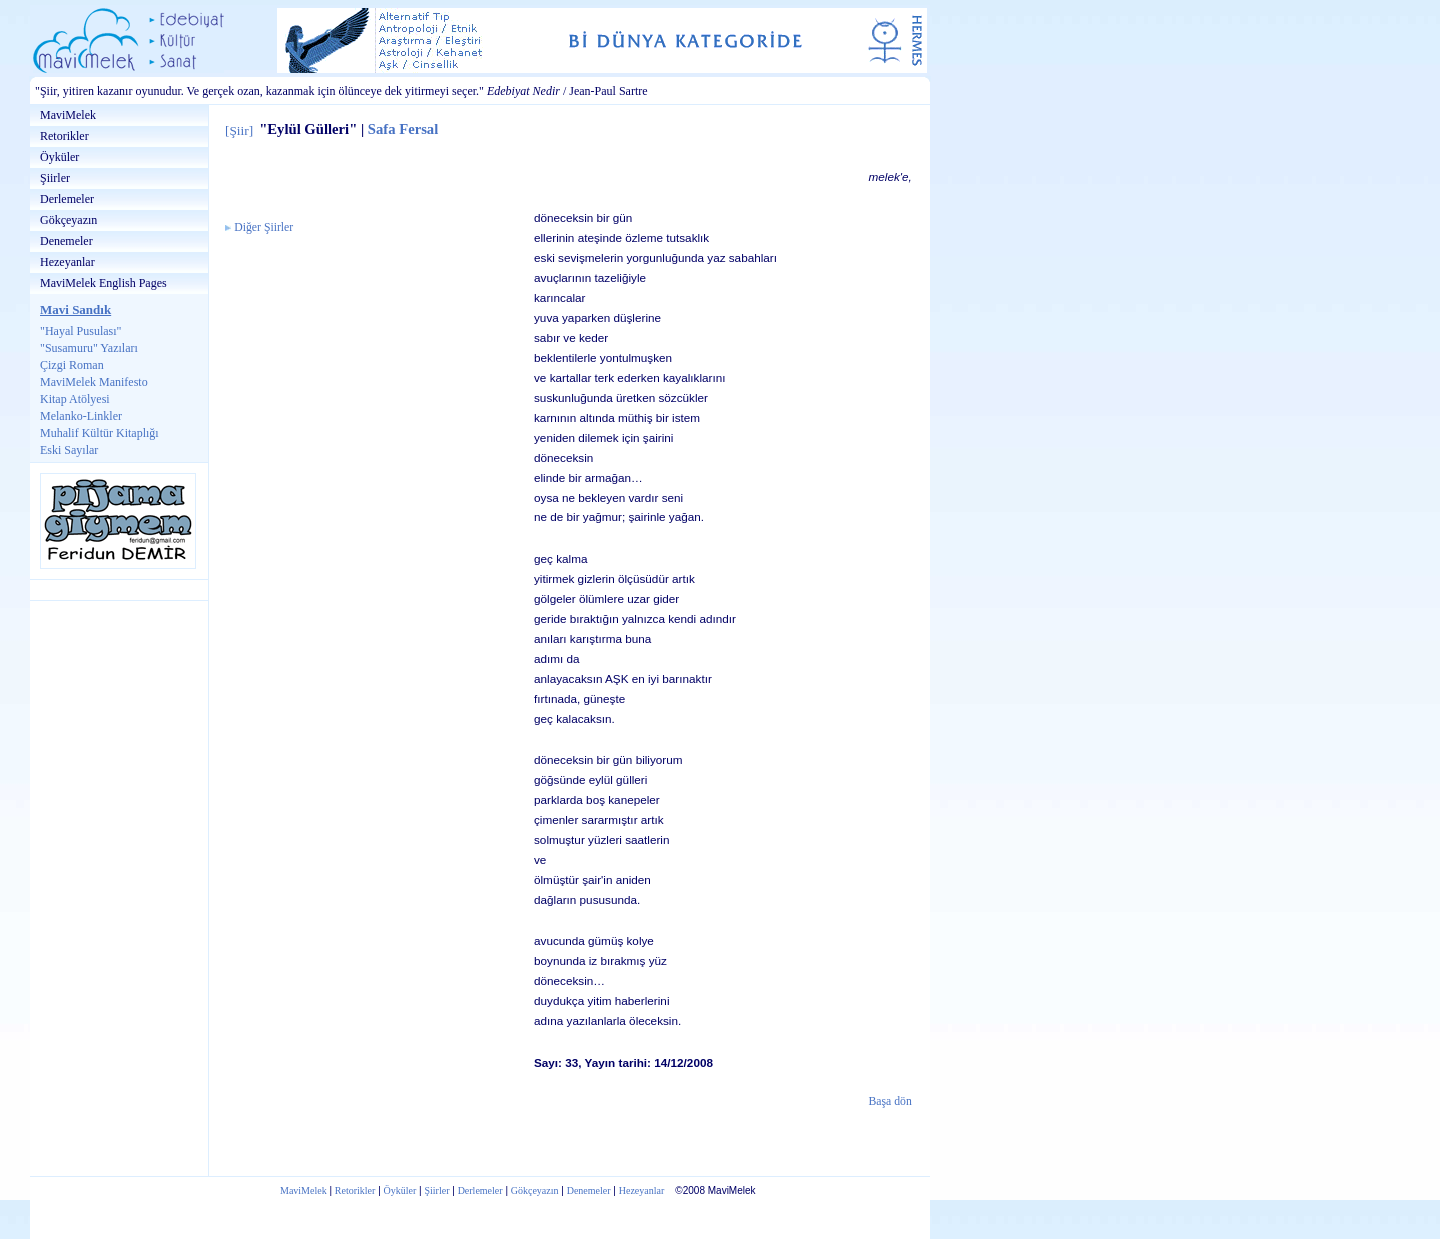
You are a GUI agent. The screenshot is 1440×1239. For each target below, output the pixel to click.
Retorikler (64, 136)
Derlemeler (67, 199)
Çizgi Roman (72, 365)
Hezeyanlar (67, 262)
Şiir (238, 130)
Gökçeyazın (68, 220)
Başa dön (890, 1101)
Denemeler (66, 241)
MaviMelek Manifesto (94, 382)
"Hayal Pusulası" (80, 331)
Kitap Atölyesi (75, 399)
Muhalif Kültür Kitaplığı (99, 433)
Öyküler (59, 157)
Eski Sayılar (69, 450)
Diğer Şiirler (263, 227)
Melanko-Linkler (81, 416)
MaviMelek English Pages (103, 283)
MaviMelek (68, 115)
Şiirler (55, 178)
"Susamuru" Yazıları (89, 348)
